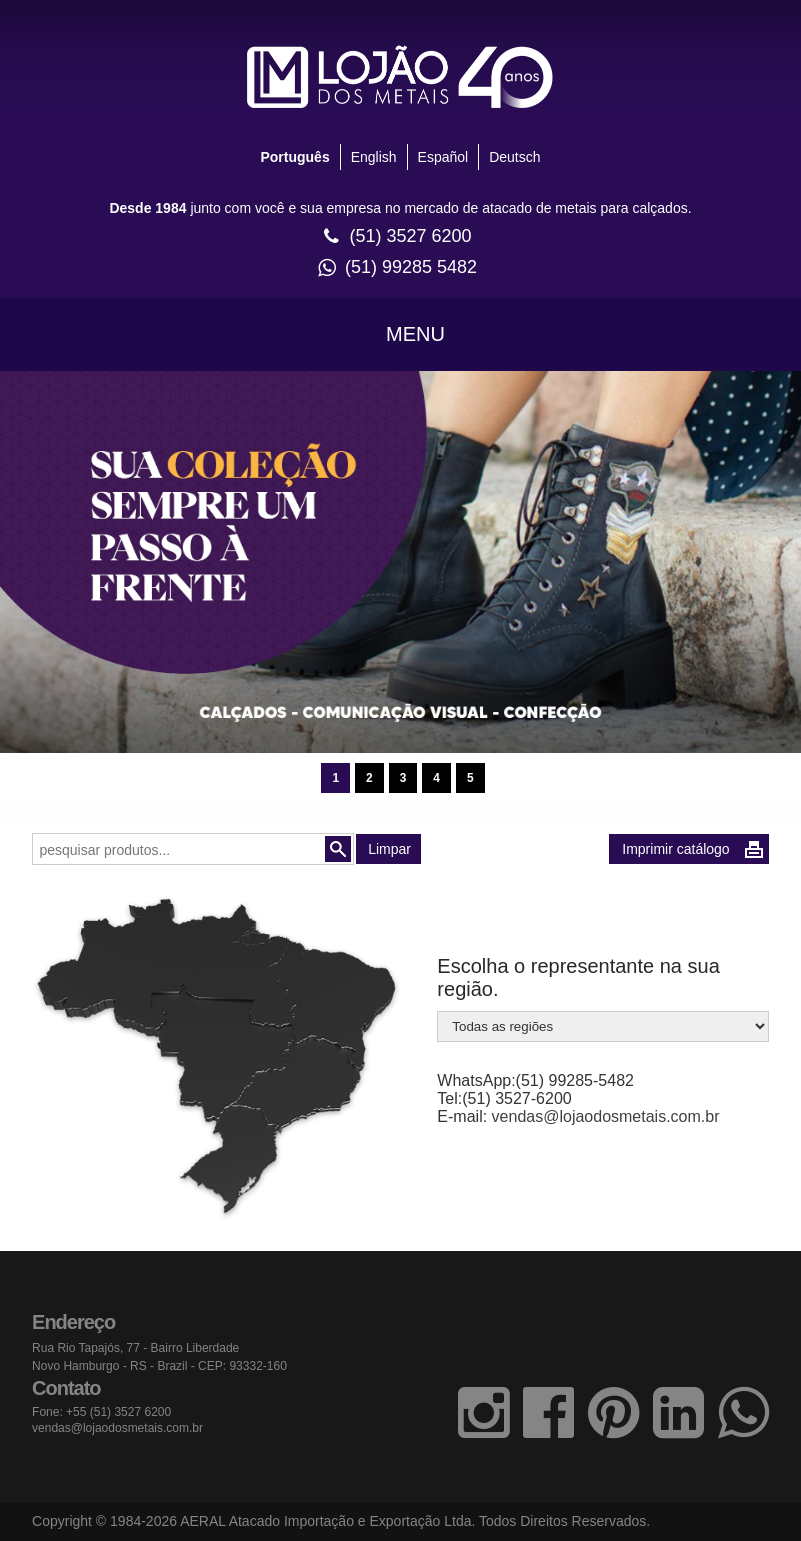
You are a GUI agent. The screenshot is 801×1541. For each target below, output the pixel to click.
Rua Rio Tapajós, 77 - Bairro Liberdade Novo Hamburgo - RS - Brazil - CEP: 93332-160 (159, 1357)
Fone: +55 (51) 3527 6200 (101, 1412)
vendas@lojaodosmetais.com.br (606, 1116)
